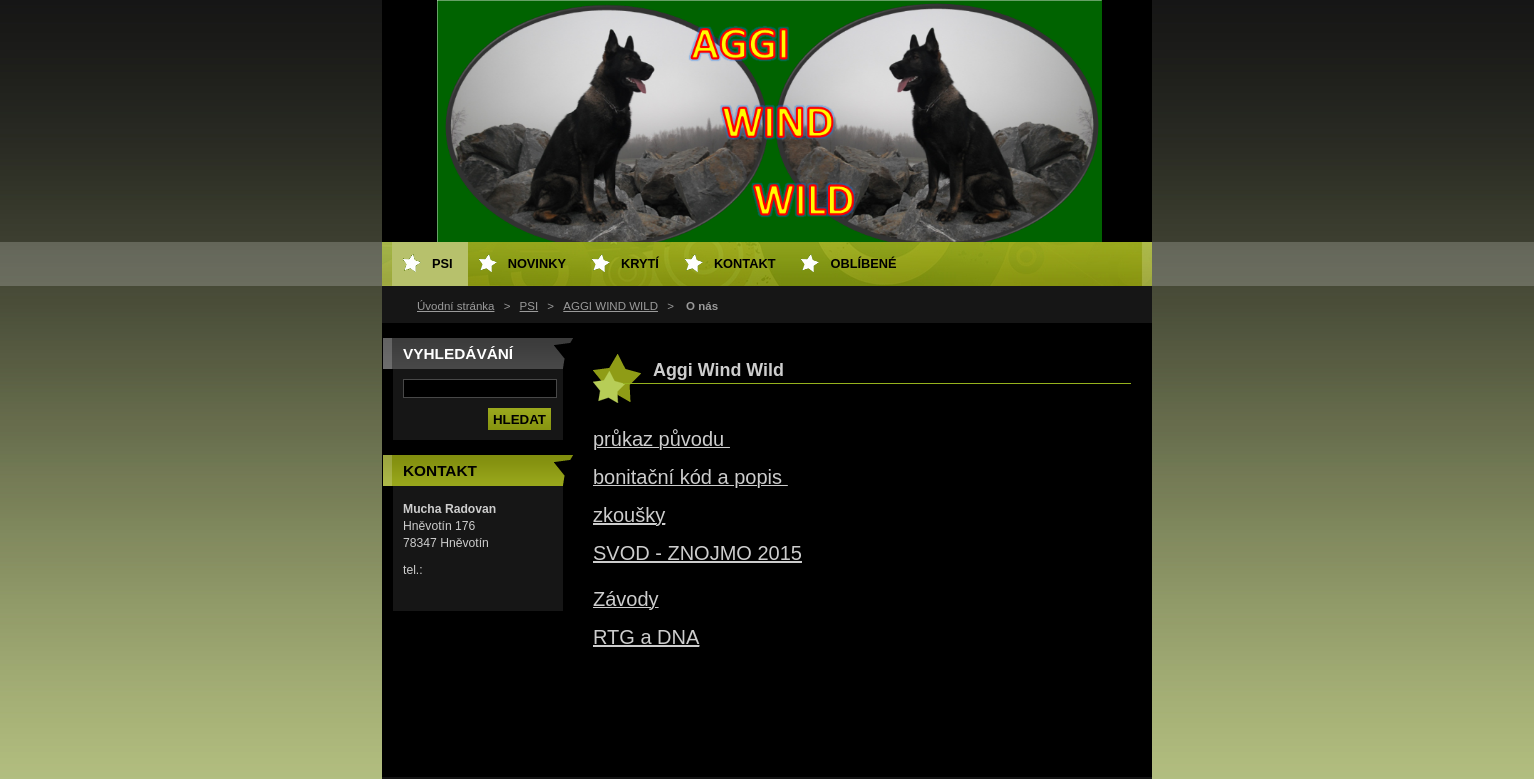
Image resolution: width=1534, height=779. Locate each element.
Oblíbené (863, 263)
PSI (529, 306)
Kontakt (745, 263)
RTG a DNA (646, 637)
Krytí (640, 263)
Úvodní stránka (455, 306)
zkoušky (629, 515)
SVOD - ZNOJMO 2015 (697, 553)
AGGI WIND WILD (610, 306)
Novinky (537, 263)
